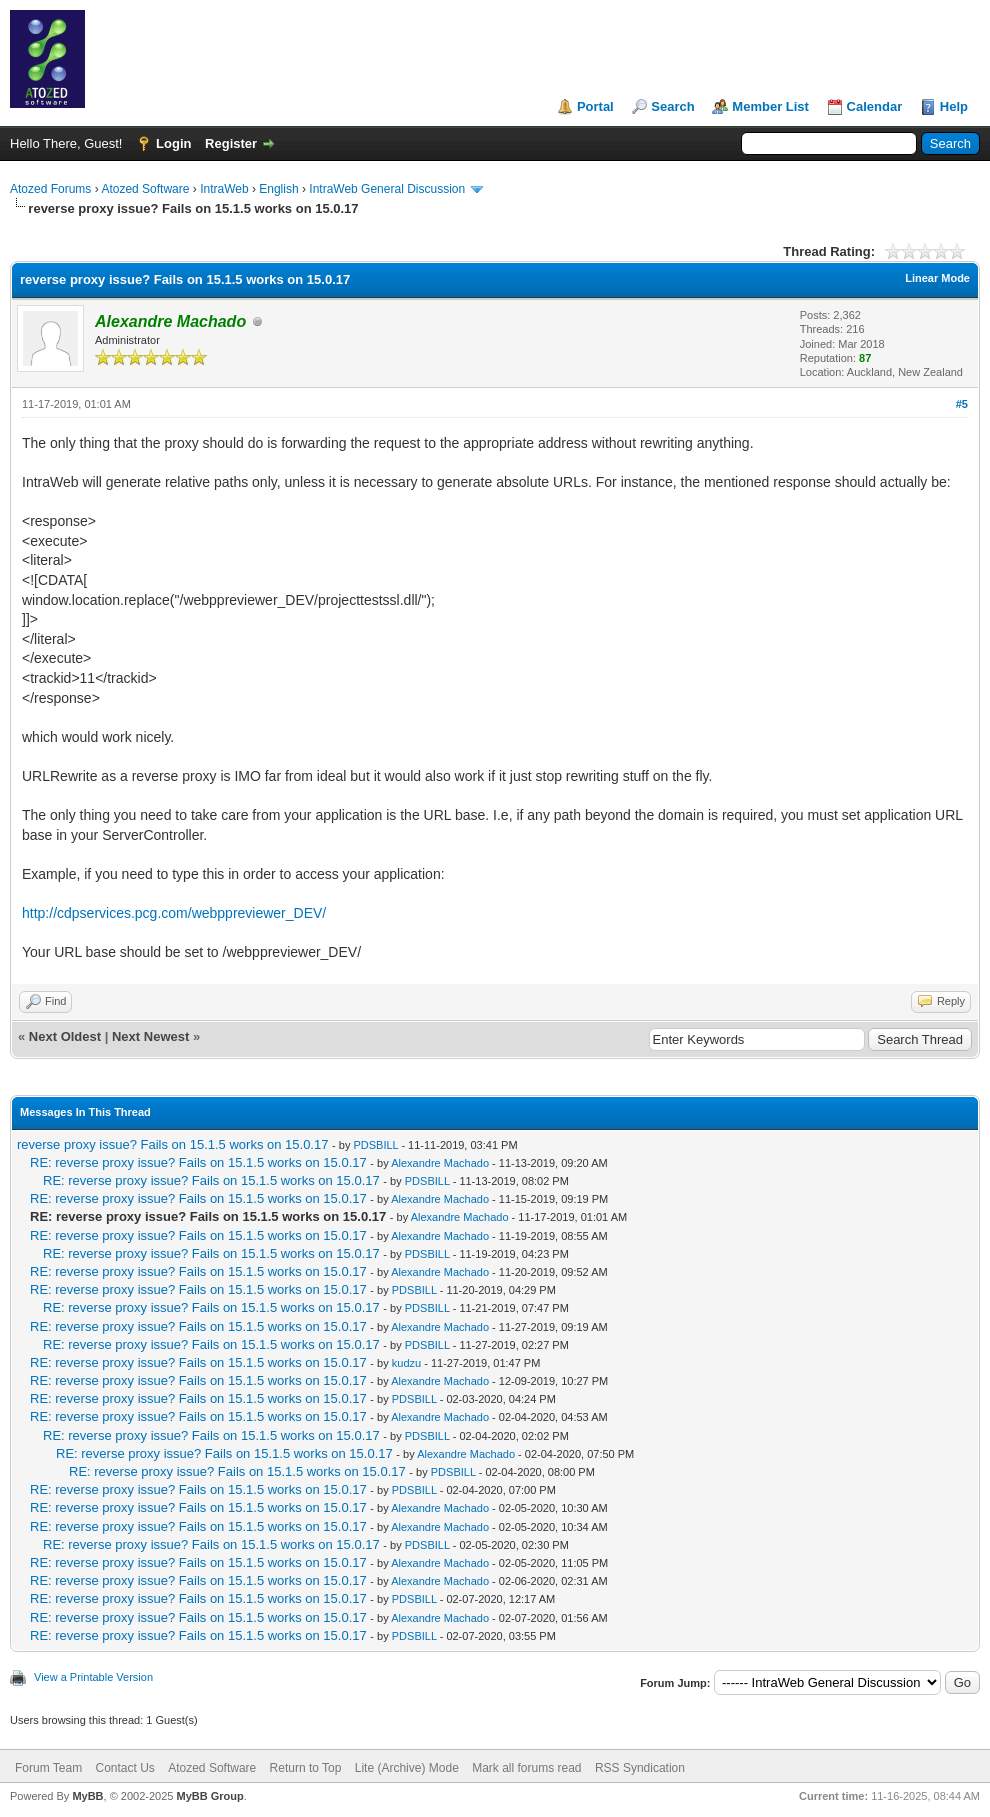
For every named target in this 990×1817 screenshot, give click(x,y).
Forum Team (48, 1768)
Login (173, 143)
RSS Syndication (640, 1768)
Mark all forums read (526, 1768)
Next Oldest (65, 1036)
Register (231, 143)
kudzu (406, 1363)
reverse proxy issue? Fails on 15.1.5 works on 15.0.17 (172, 1144)
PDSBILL (375, 1145)
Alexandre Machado (440, 1163)
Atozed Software (145, 189)
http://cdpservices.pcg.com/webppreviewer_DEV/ (174, 913)
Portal (595, 106)
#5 (962, 404)
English (278, 189)
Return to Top (306, 1768)
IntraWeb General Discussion (387, 189)
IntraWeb (224, 189)
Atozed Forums (50, 189)
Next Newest (150, 1036)
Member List (770, 106)
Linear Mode (937, 278)
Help (954, 106)
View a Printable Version (93, 1677)
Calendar (875, 106)
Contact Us (124, 1768)
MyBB (87, 1796)
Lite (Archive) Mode (407, 1768)
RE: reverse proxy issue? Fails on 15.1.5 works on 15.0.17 (198, 1162)
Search (672, 106)
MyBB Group (209, 1796)
